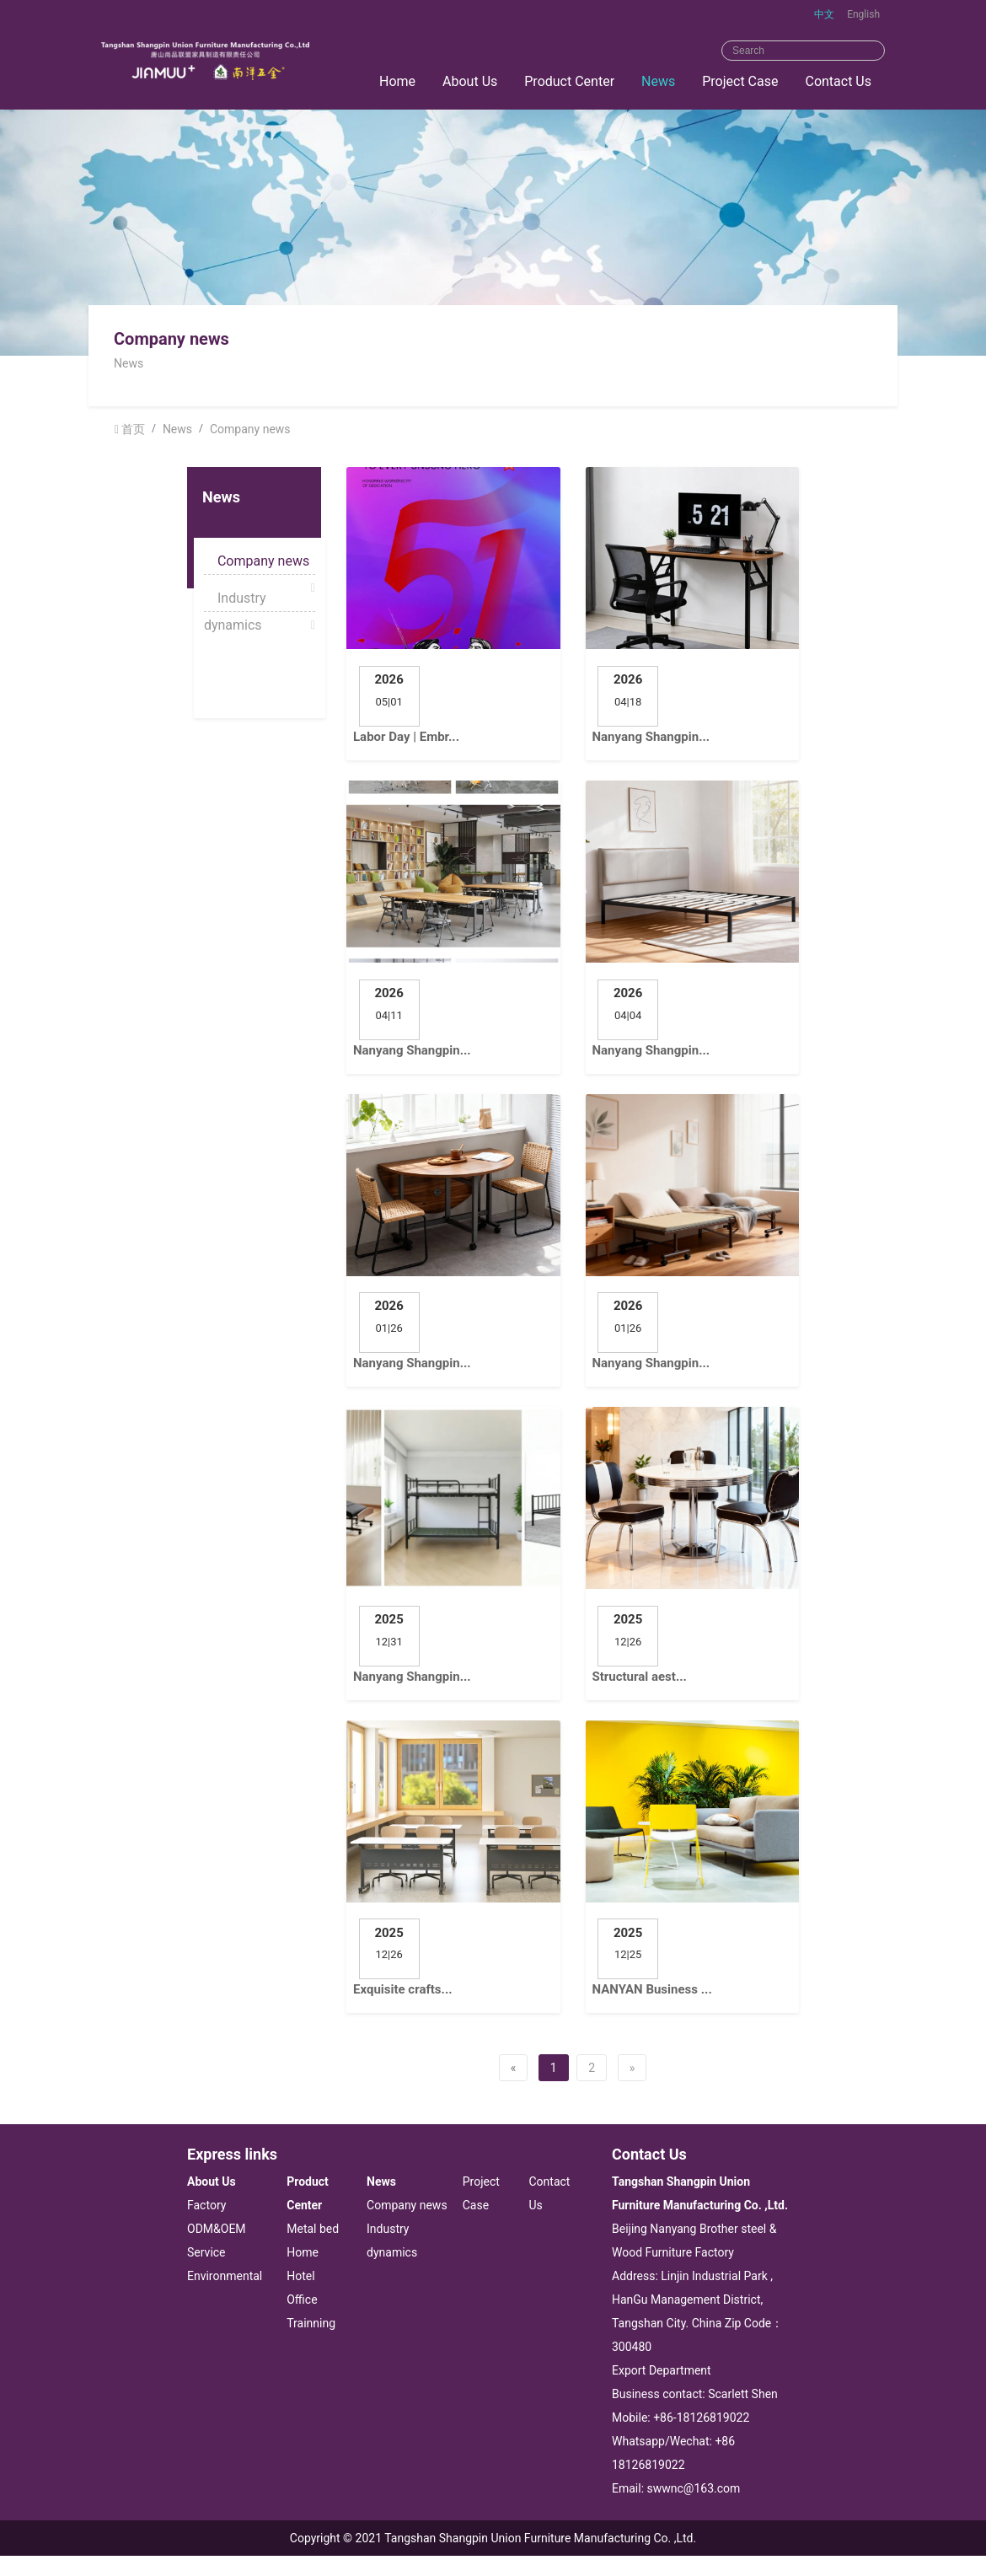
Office (302, 2299)
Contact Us (838, 81)
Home (397, 81)
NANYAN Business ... (652, 1989)
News (658, 81)
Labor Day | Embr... (406, 736)
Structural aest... (639, 1676)
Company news (250, 429)
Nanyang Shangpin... (651, 736)
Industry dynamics (235, 601)
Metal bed (313, 2228)
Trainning (311, 2323)
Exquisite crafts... (403, 1989)
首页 (133, 429)
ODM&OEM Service (216, 2240)
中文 (824, 14)
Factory (206, 2205)
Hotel (300, 2276)
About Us (469, 81)
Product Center (569, 81)
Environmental (224, 2276)
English (863, 14)
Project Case (740, 81)
